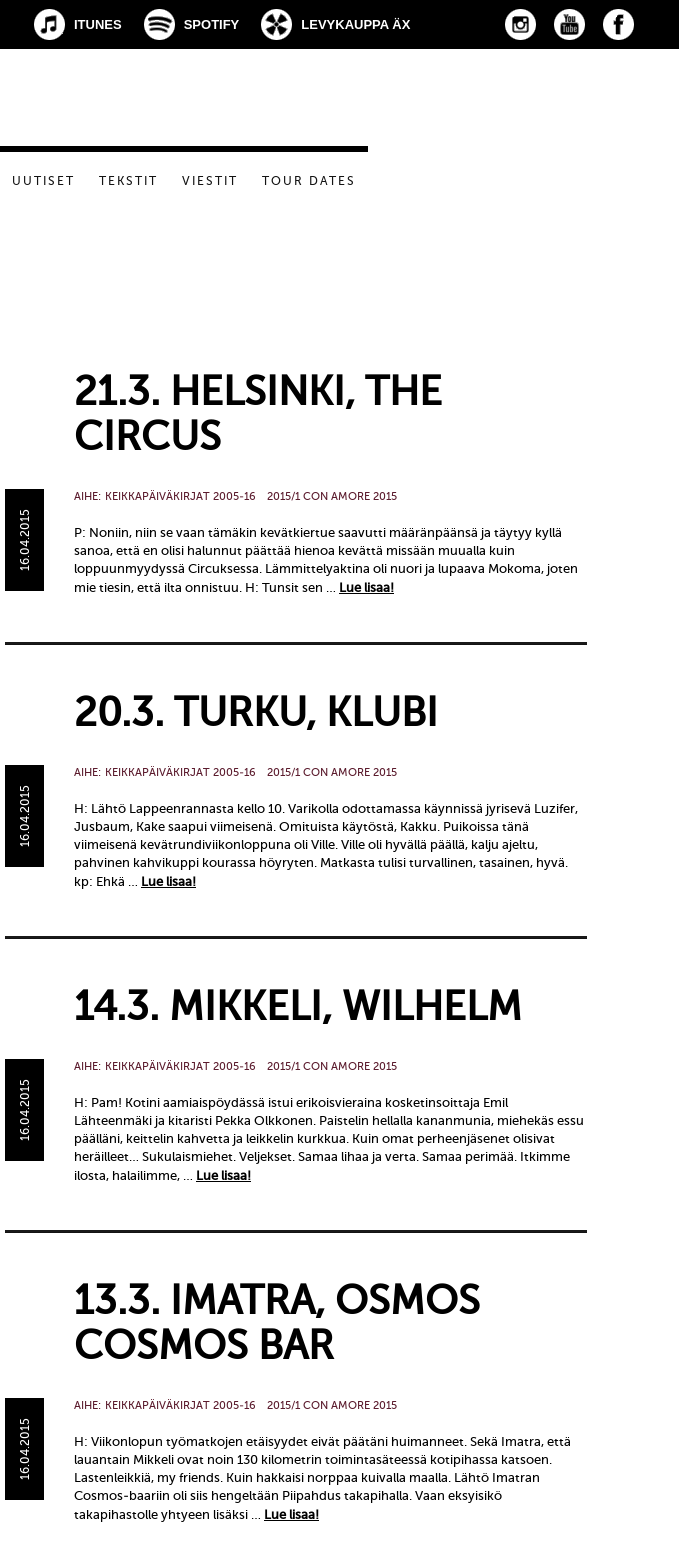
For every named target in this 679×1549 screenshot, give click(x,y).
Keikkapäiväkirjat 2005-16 (180, 496)
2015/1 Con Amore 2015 (332, 496)
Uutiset (43, 181)
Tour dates (309, 181)
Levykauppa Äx (355, 24)
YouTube (569, 24)
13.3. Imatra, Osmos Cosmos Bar (277, 1323)
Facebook (618, 24)
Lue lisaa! (366, 587)
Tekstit (128, 181)
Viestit (210, 181)
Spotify (212, 24)
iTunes (98, 24)
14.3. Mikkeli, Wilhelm (298, 1006)
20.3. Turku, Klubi (256, 712)
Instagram (520, 24)
